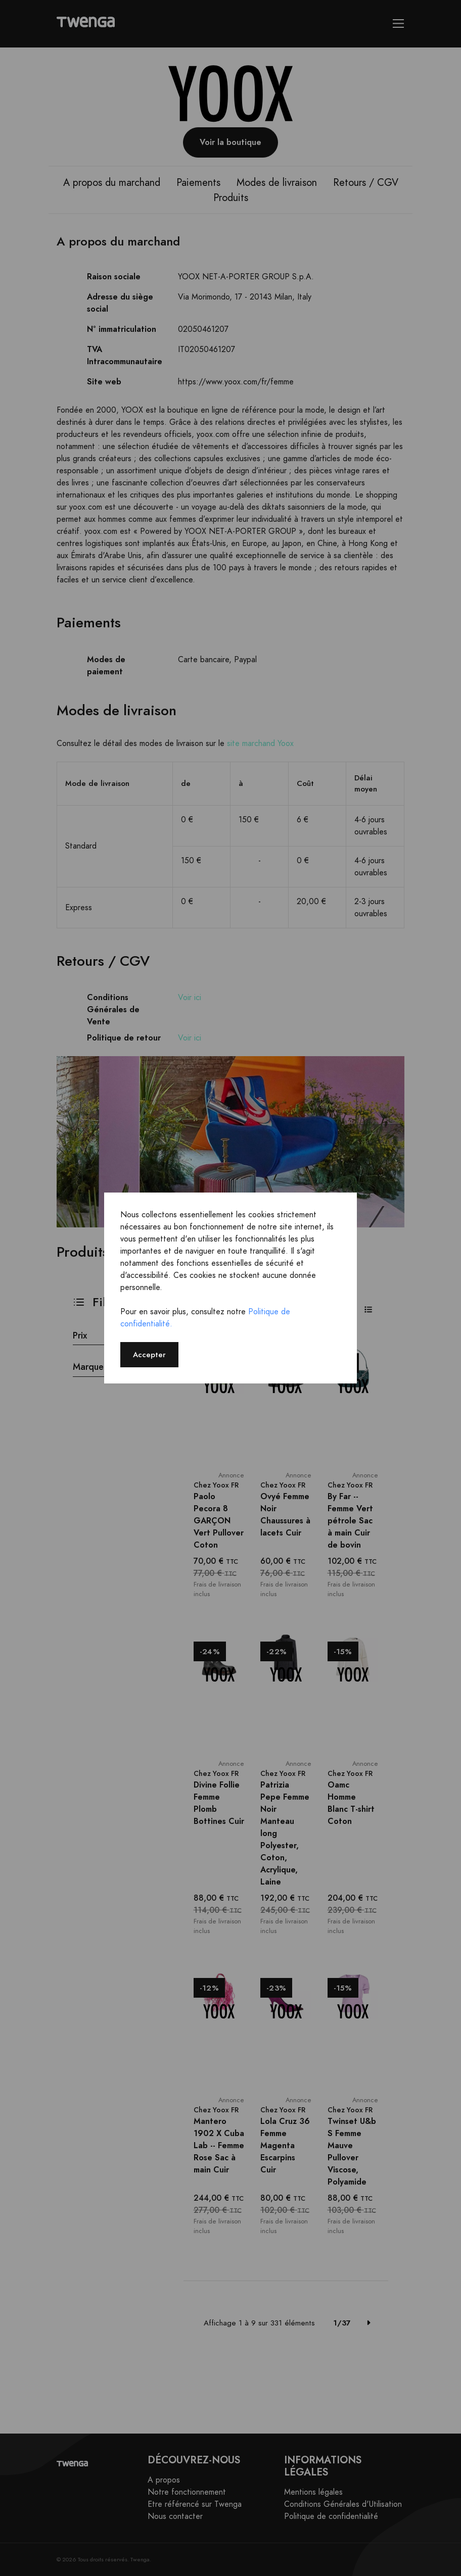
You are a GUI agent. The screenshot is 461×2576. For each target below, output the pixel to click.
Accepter (149, 1354)
